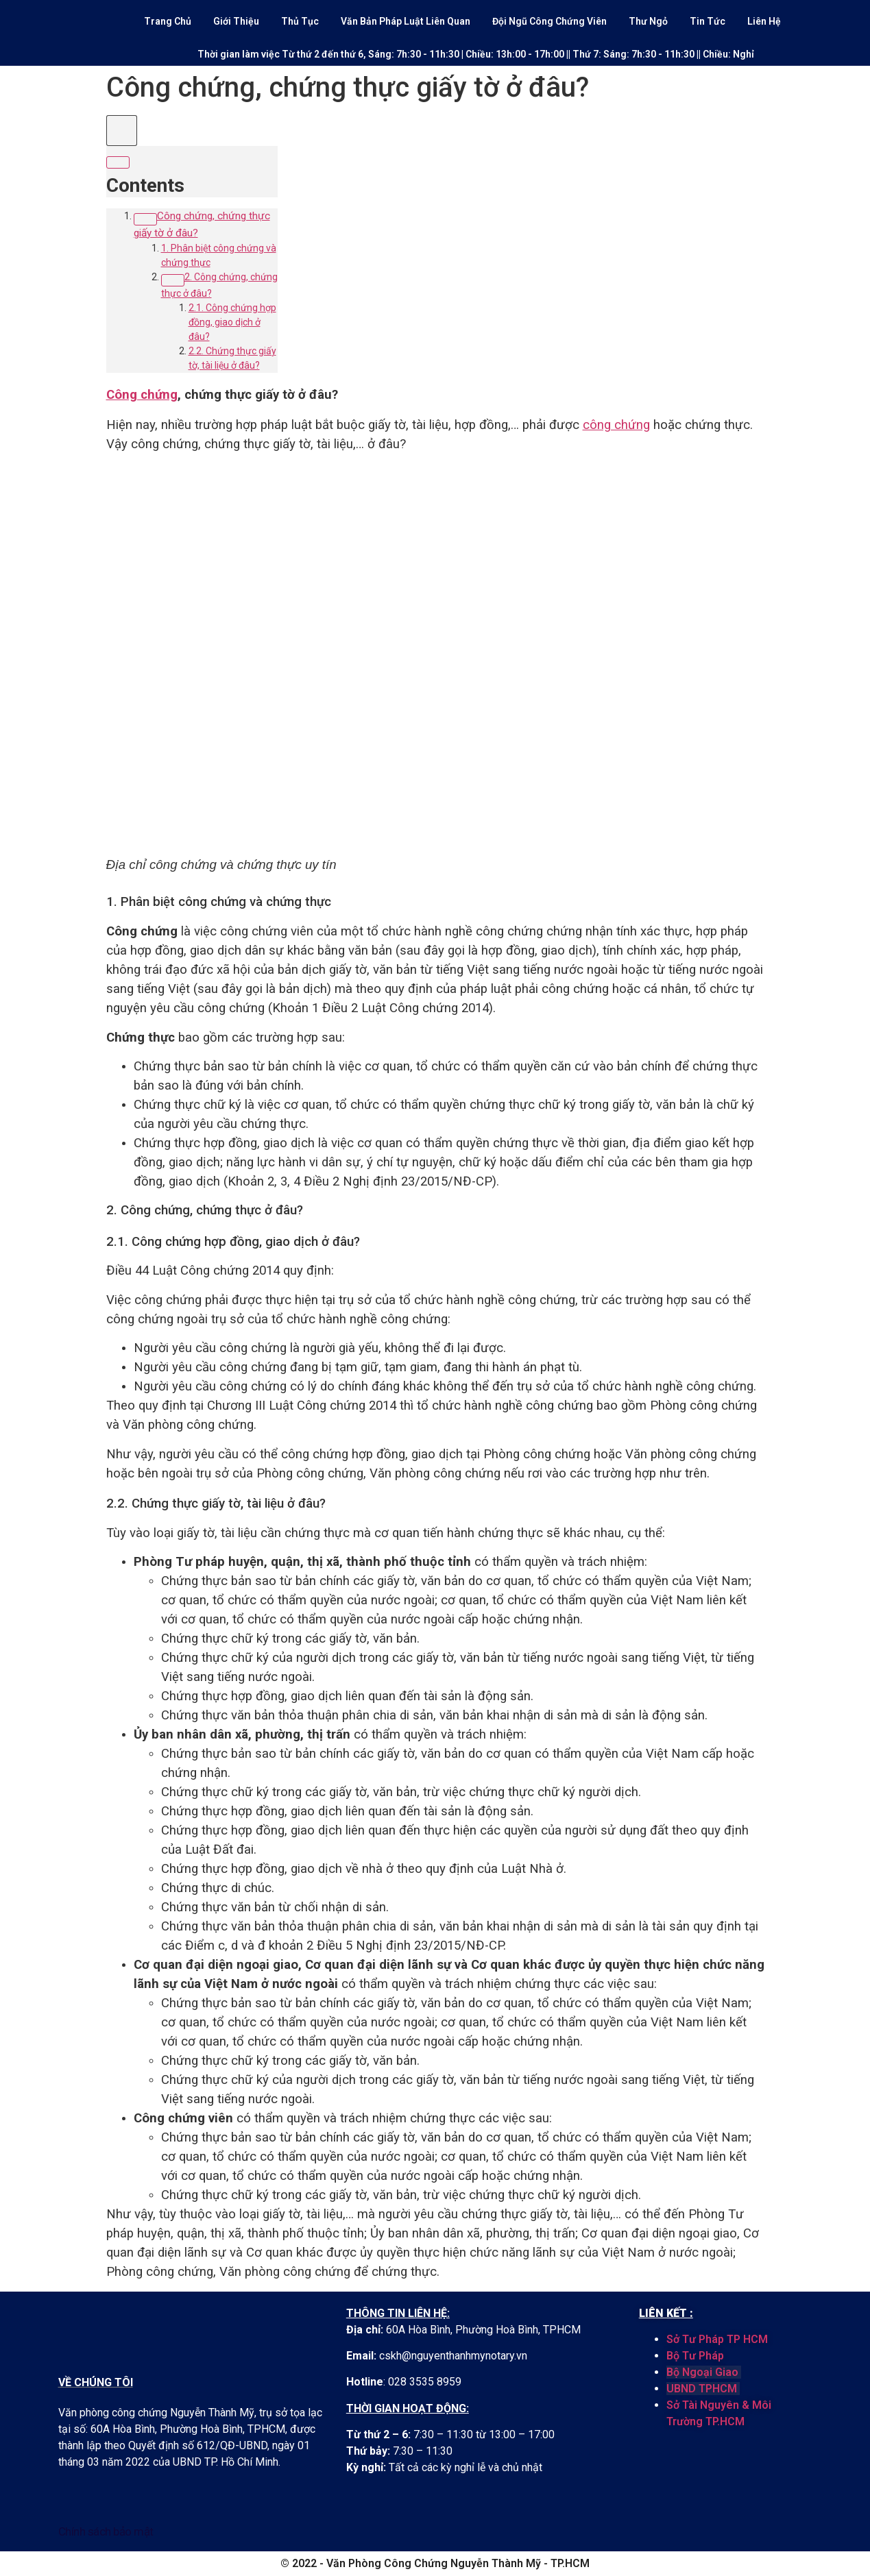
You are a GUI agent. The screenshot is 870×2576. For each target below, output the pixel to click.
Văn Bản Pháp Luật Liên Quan (405, 21)
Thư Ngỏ (648, 21)
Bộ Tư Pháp (695, 2355)
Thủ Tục (300, 21)
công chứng (616, 424)
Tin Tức (707, 21)
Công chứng (142, 394)
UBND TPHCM (701, 2388)
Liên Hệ (764, 21)
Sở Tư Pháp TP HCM (717, 2339)
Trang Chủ (167, 21)
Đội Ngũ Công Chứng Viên (549, 21)
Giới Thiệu (236, 21)
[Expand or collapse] (118, 162)
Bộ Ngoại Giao (703, 2372)
